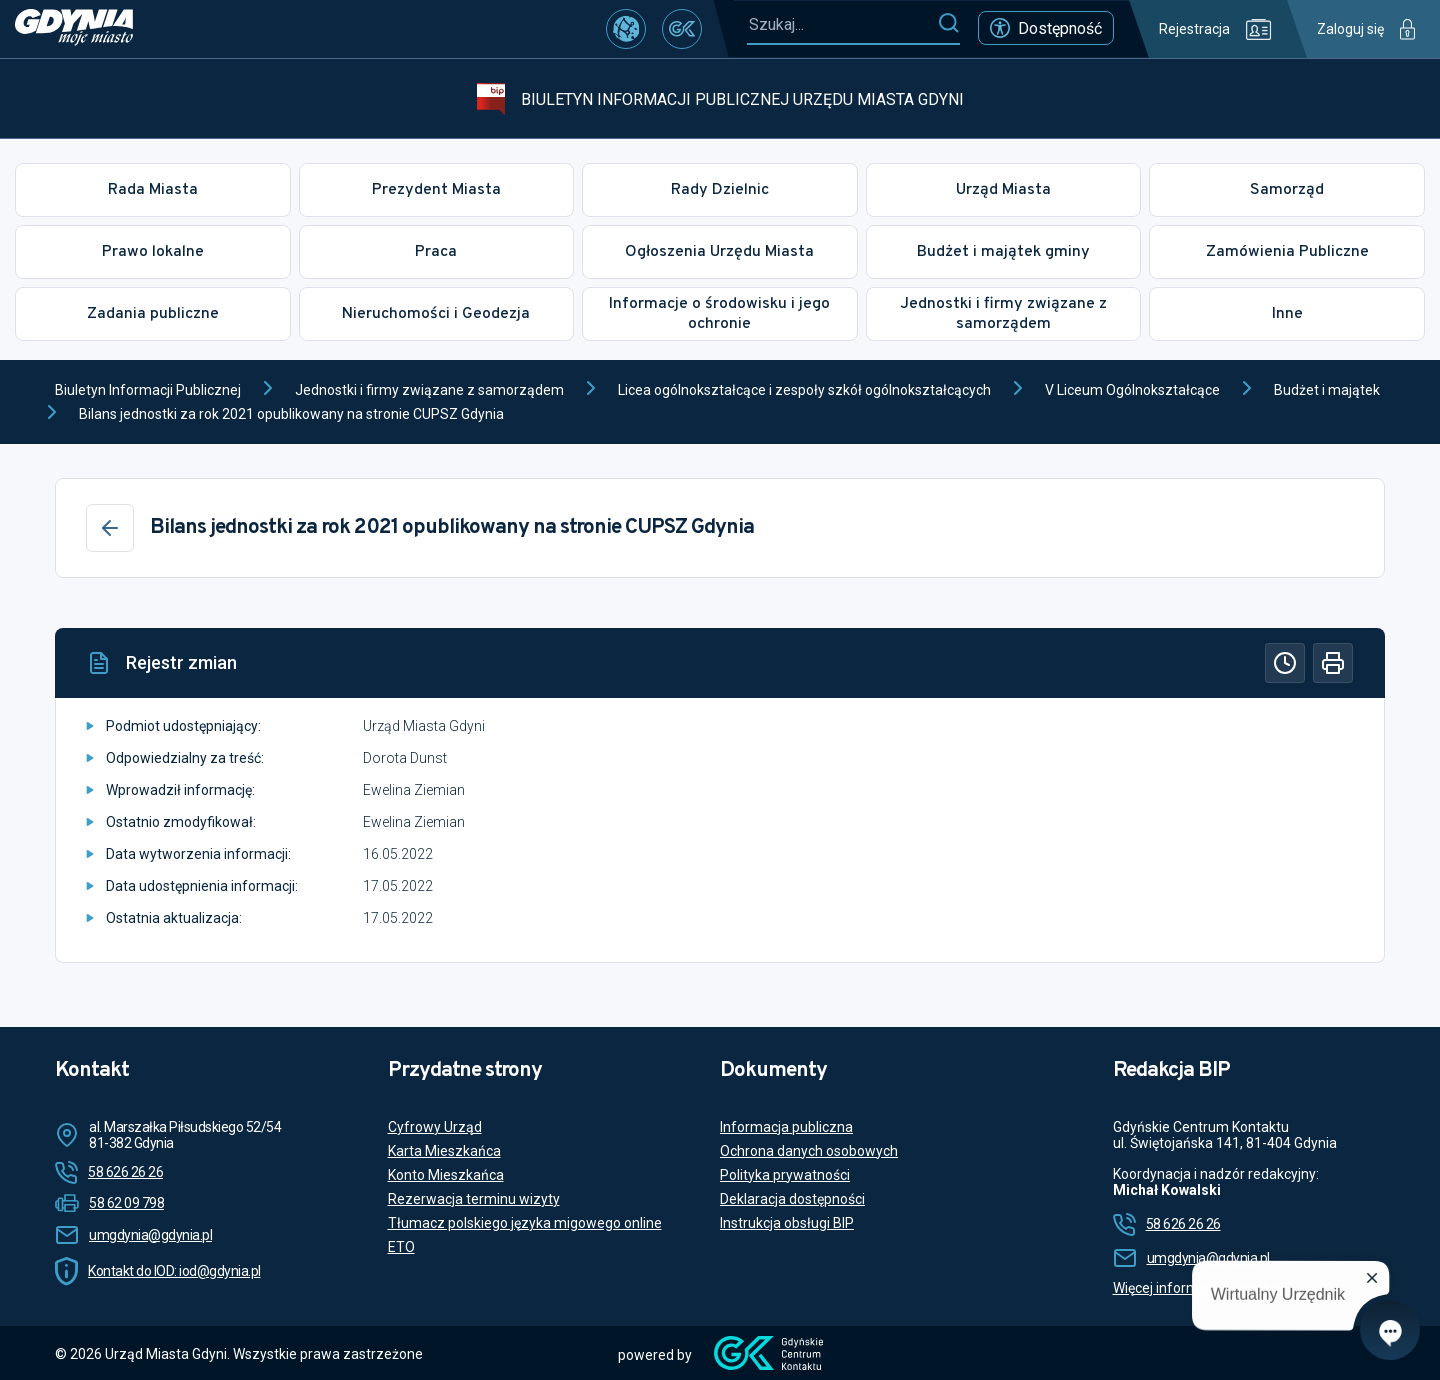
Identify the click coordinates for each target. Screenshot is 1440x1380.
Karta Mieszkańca (444, 1151)
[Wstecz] (110, 528)
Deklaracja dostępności (792, 1199)
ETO (401, 1247)
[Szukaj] (948, 24)
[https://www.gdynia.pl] (74, 29)
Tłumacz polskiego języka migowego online (525, 1223)
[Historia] (1285, 663)
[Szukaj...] (842, 24)
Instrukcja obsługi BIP (787, 1223)
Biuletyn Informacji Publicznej (148, 390)
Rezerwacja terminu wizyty (474, 1199)
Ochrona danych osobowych (809, 1151)
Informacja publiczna (786, 1127)
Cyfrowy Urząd (435, 1127)
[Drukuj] (1333, 663)
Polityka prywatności (785, 1175)
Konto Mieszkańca (446, 1175)
